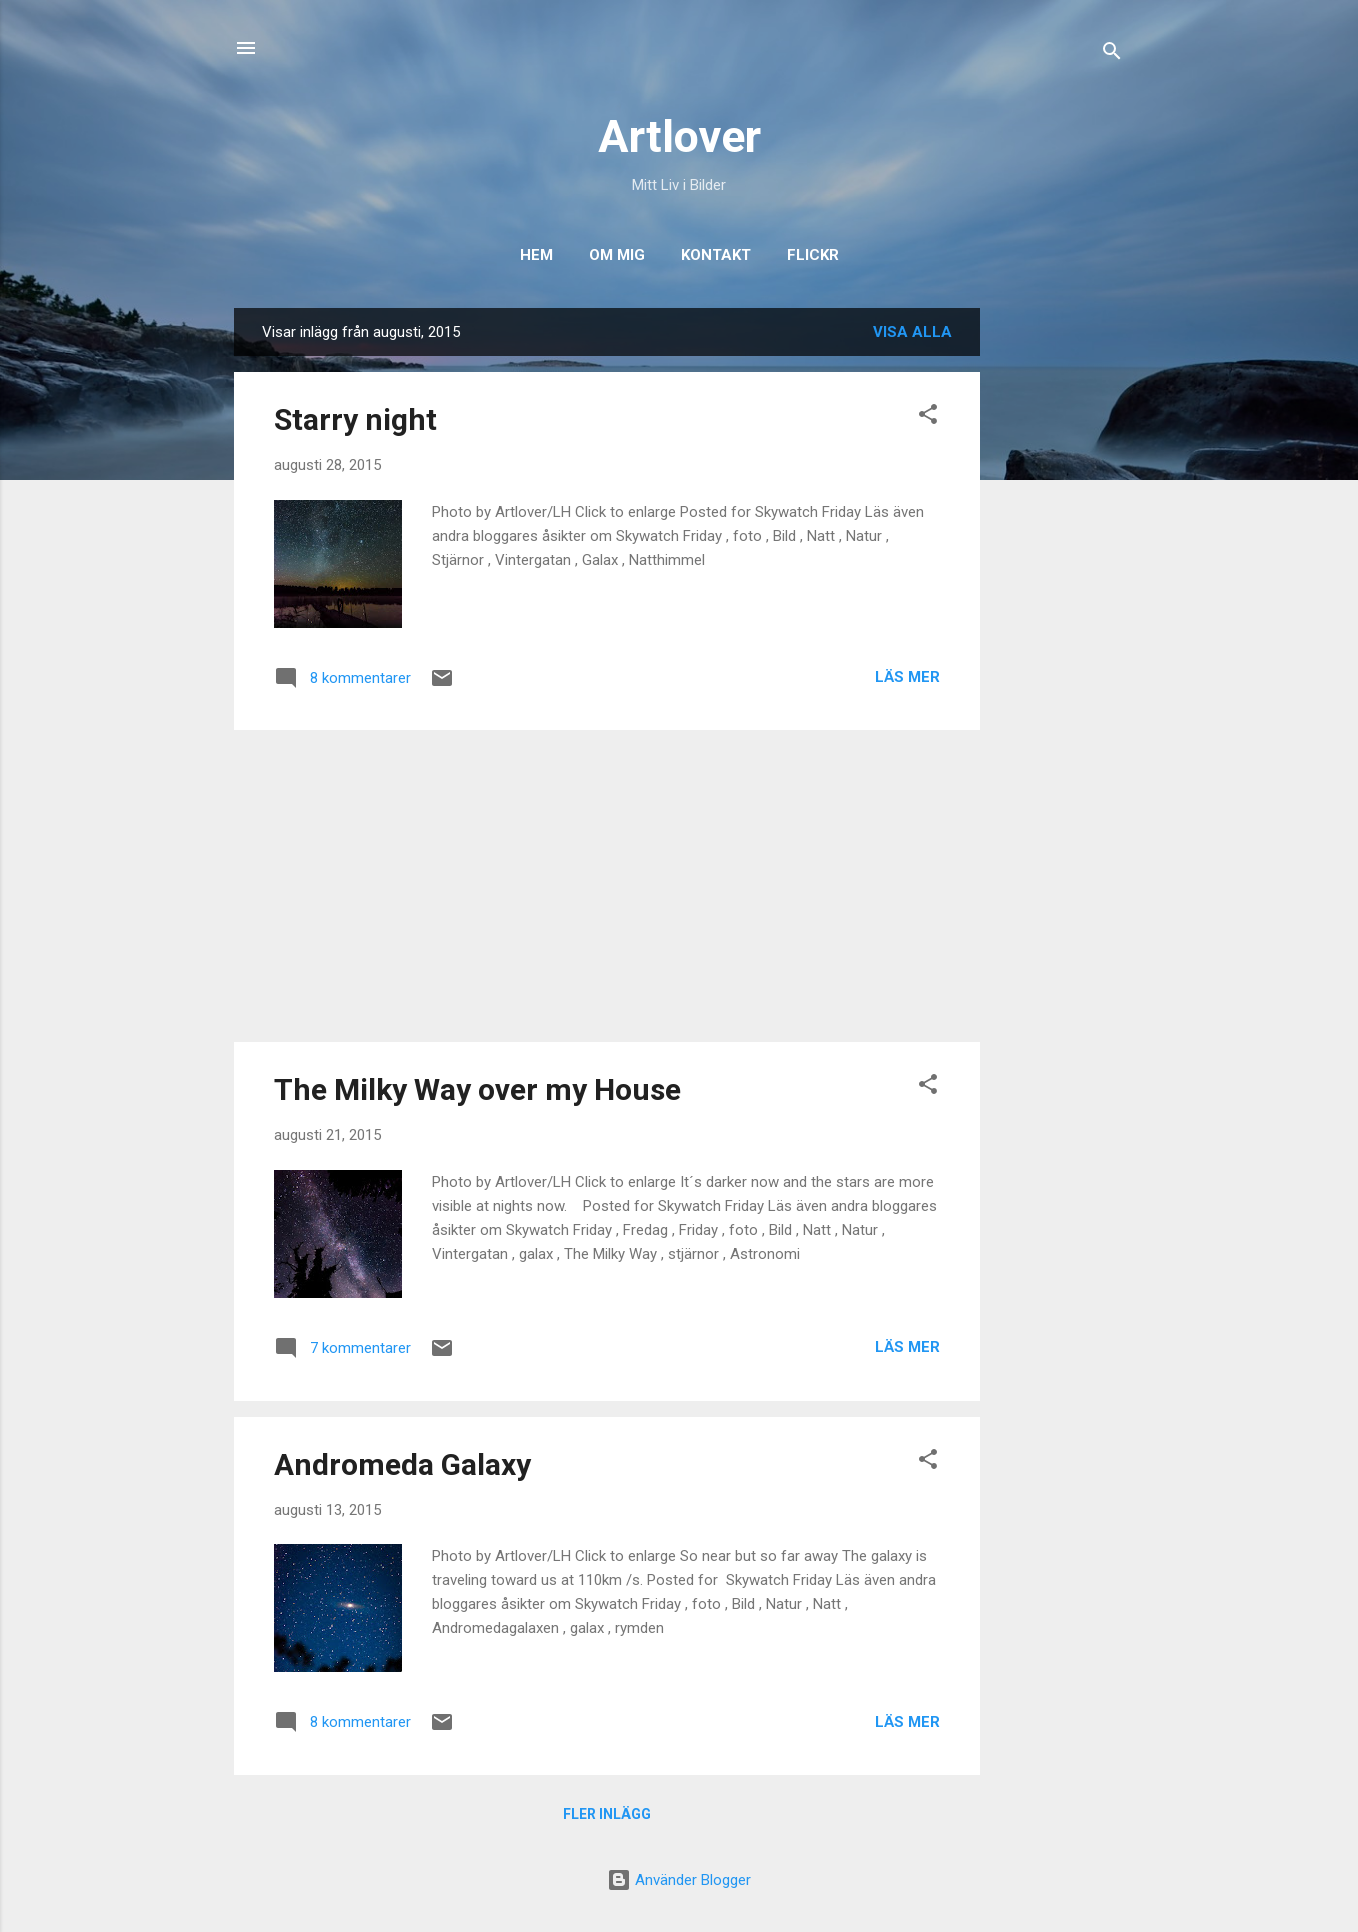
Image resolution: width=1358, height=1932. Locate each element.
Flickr (813, 255)
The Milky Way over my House (477, 1089)
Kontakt (716, 255)
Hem (536, 255)
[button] (928, 417)
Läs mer (907, 677)
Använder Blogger (679, 1880)
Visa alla (912, 332)
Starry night (355, 419)
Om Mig (617, 255)
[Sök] (1112, 54)
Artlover (679, 136)
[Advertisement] (1060, 608)
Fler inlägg (607, 1814)
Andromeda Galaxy (402, 1464)
